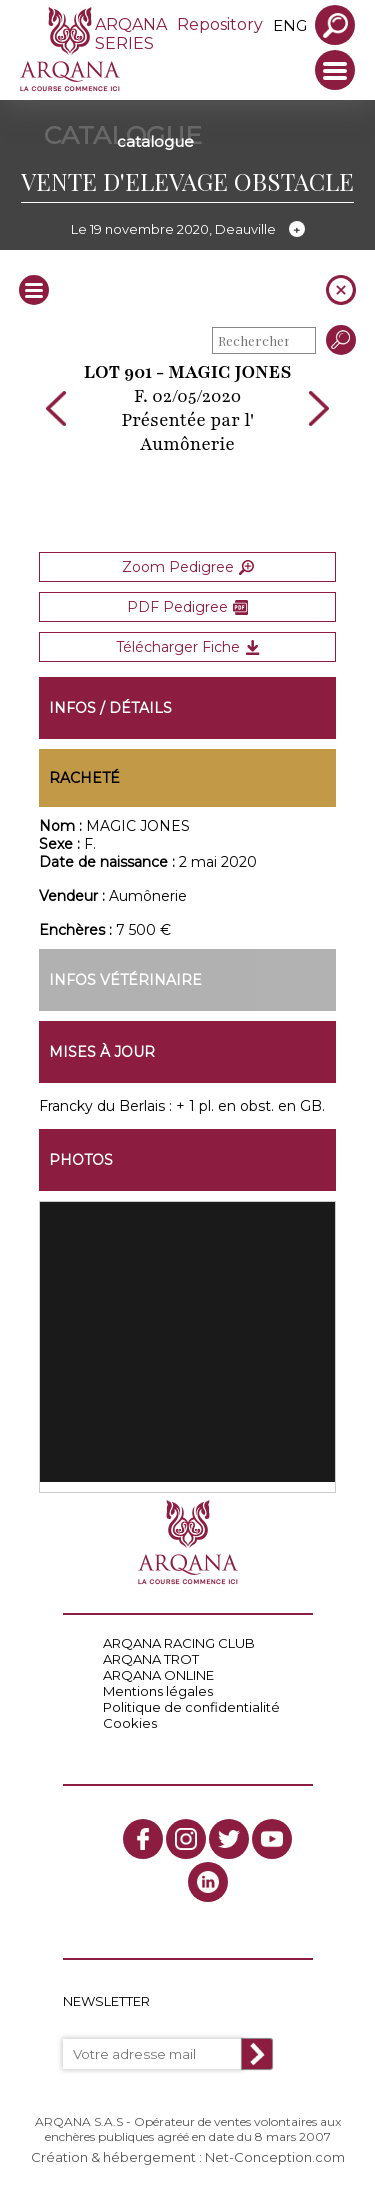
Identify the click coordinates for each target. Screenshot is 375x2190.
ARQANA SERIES (131, 34)
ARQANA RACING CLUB (179, 1643)
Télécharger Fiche (188, 647)
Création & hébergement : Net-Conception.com (188, 2157)
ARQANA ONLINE (158, 1675)
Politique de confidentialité (191, 1707)
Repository (220, 24)
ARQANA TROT (151, 1659)
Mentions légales (158, 1691)
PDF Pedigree (187, 607)
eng (290, 25)
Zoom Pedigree (188, 567)
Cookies (130, 1723)
